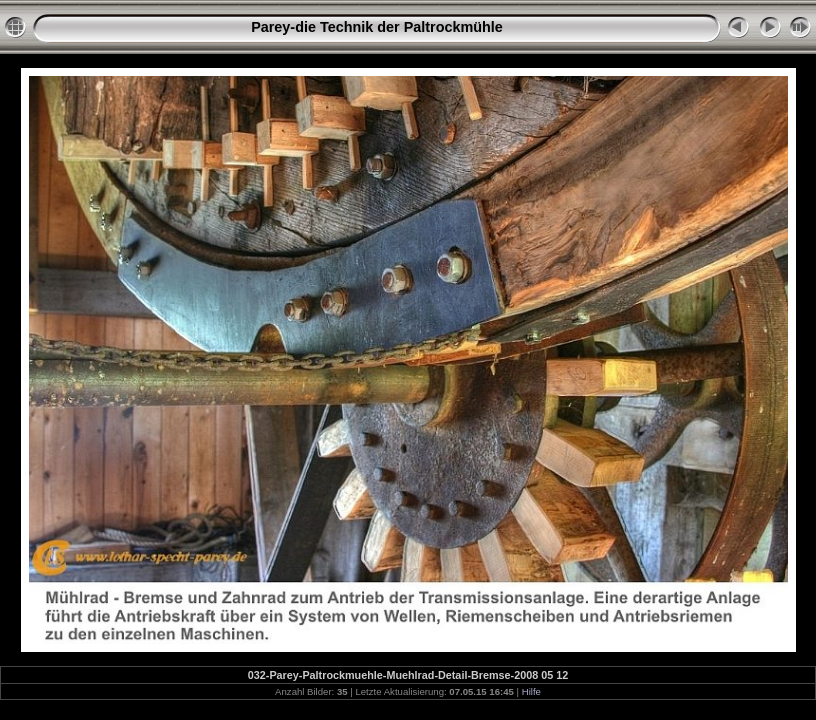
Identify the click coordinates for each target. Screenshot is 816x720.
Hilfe (531, 691)
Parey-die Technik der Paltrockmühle (377, 27)
